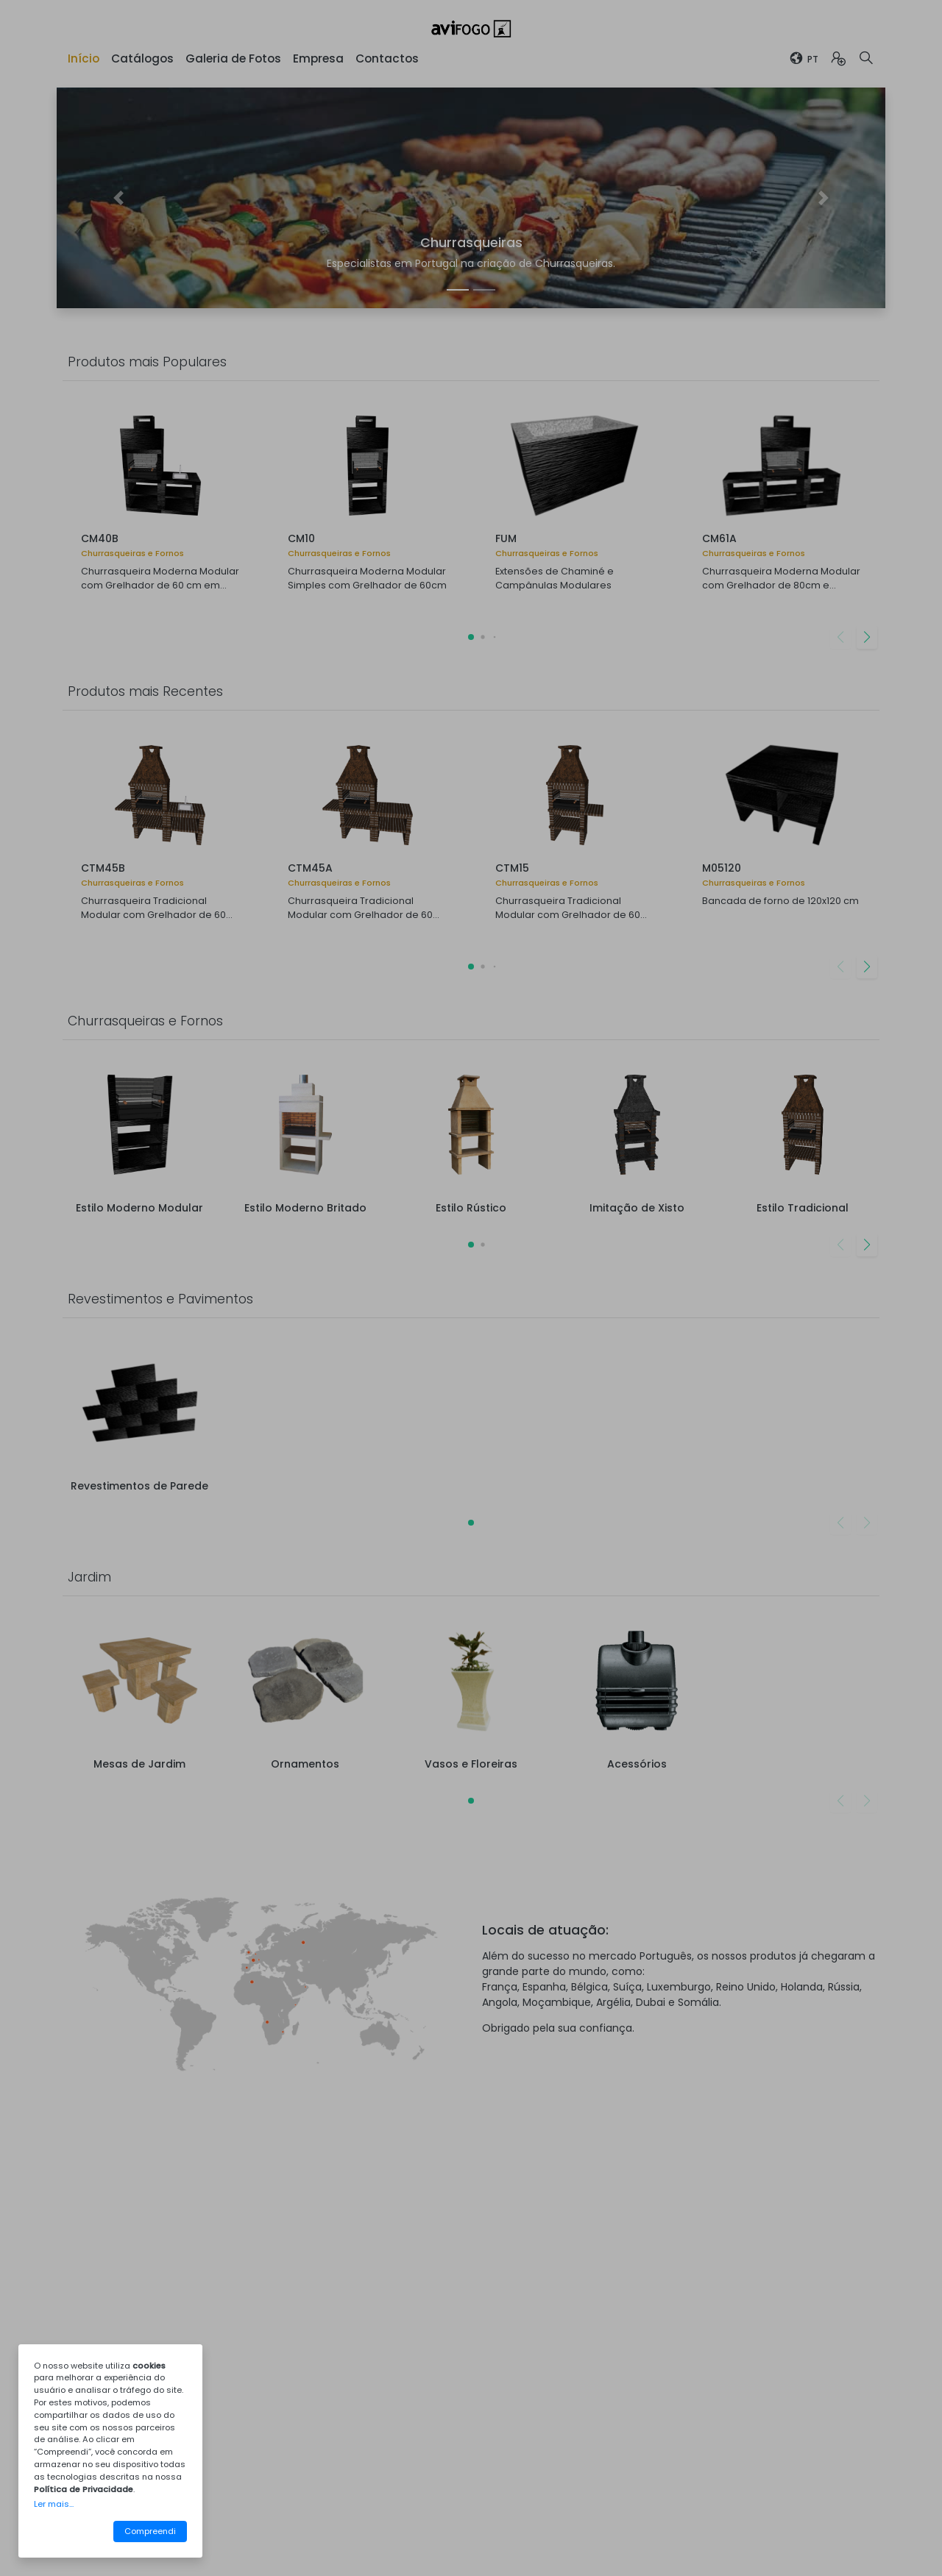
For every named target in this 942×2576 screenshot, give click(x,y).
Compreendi (150, 2531)
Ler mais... (54, 2504)
